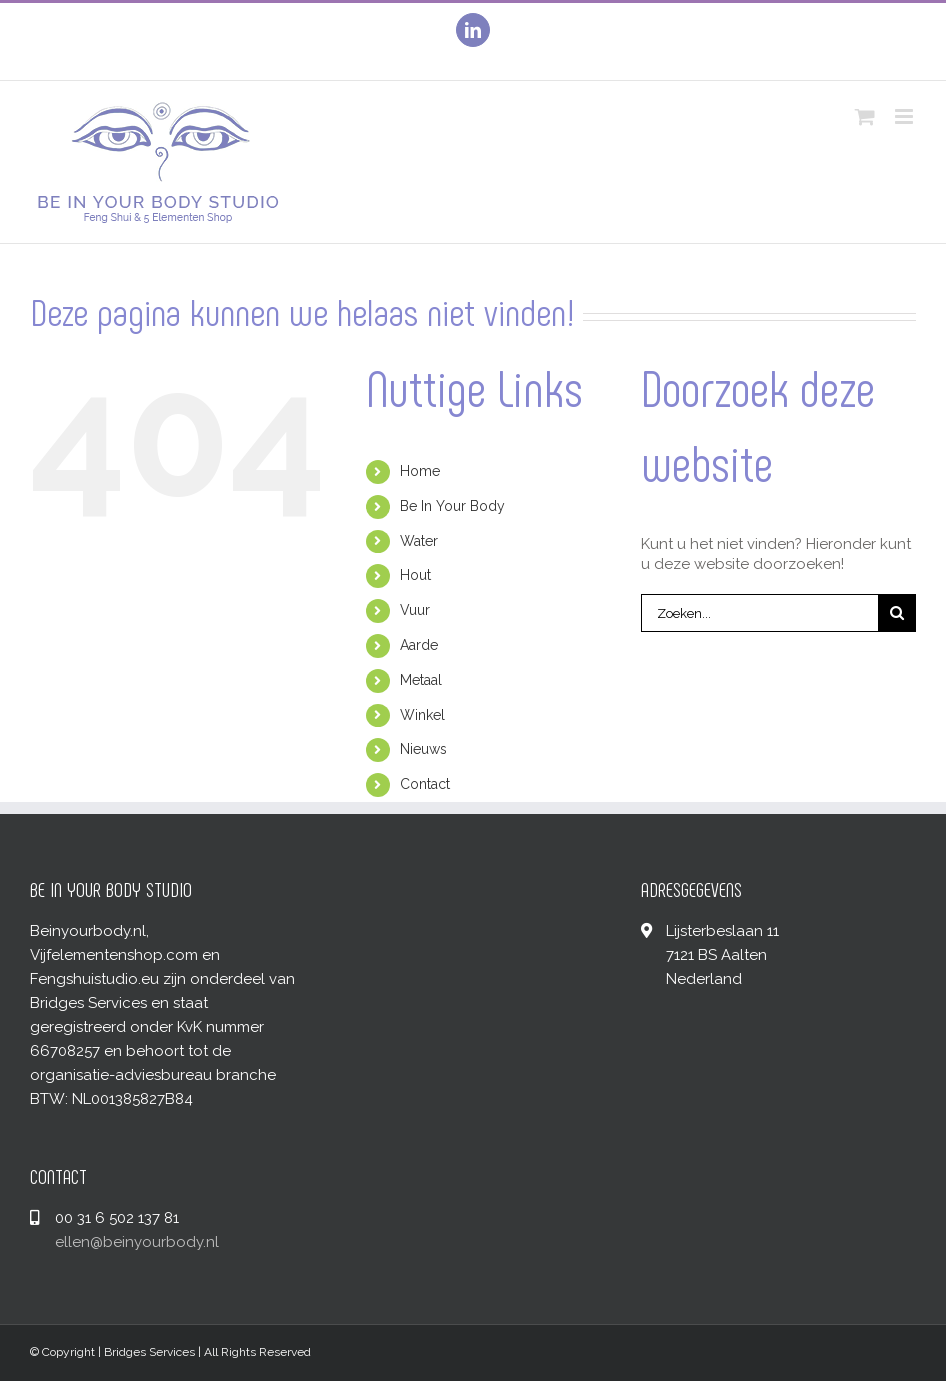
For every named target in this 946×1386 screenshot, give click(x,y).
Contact (425, 784)
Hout (415, 575)
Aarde (419, 645)
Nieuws (423, 749)
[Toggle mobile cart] (865, 116)
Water (419, 541)
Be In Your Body (452, 506)
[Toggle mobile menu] (905, 116)
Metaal (421, 680)
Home (420, 471)
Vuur (415, 610)
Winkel (422, 715)
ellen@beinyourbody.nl (137, 1242)
